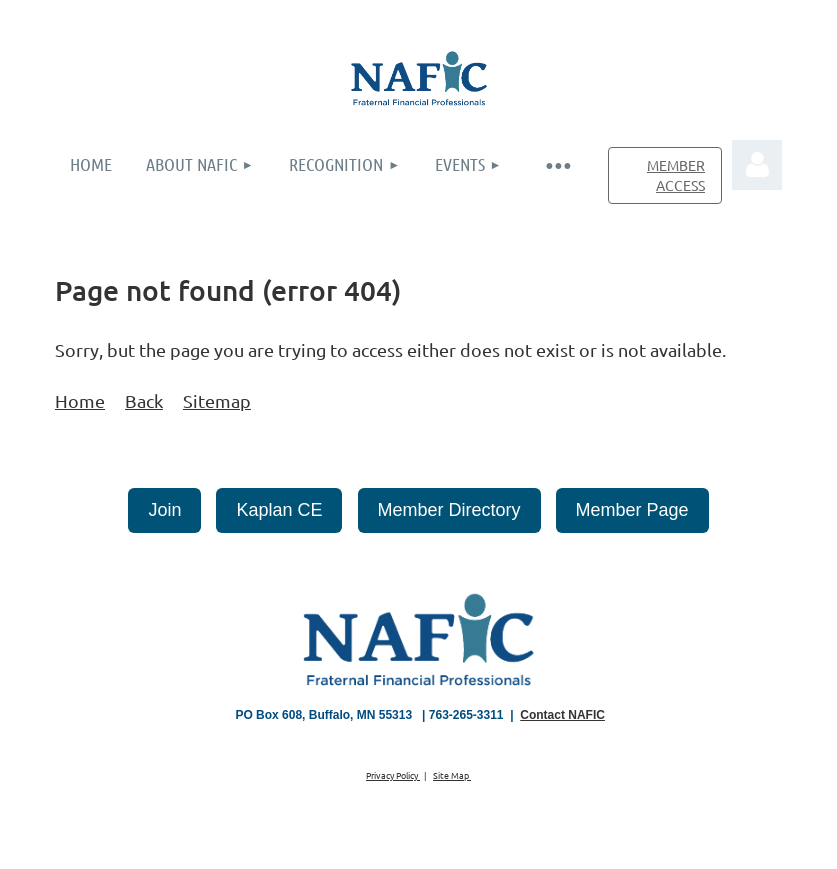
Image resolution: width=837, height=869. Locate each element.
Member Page (632, 510)
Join (164, 510)
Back (144, 400)
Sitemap (217, 400)
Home (80, 400)
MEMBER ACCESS (676, 175)
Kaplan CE (279, 510)
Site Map (452, 775)
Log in (757, 165)
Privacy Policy (393, 775)
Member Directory (449, 510)
